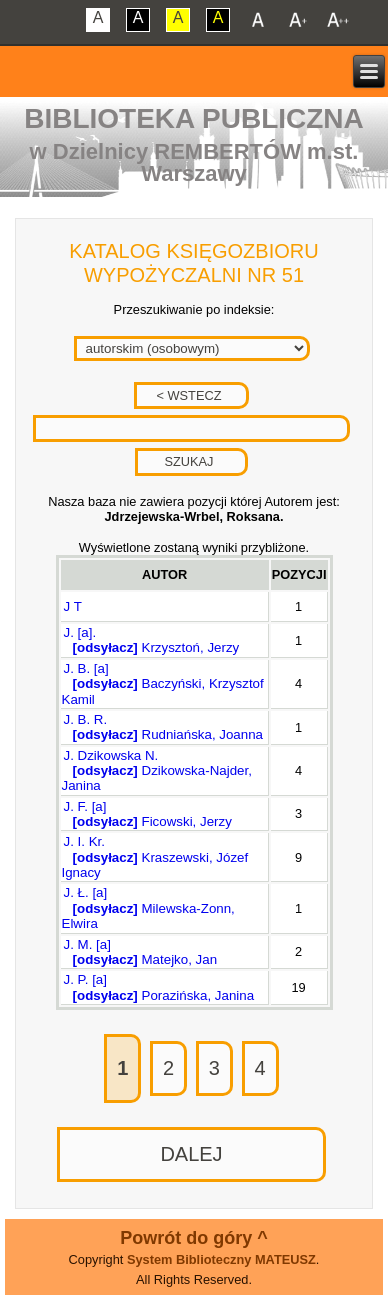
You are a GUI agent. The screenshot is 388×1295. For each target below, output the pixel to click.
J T (73, 606)
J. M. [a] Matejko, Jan (140, 952)
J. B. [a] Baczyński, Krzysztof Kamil (163, 684)
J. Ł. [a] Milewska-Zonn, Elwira (148, 908)
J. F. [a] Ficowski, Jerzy (147, 814)
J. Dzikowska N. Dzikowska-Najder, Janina (157, 771)
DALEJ (191, 1154)
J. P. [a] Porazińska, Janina (158, 987)
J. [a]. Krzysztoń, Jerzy (151, 640)
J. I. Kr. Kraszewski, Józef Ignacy (155, 857)
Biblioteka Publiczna (194, 118)
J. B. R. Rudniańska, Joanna (163, 727)
